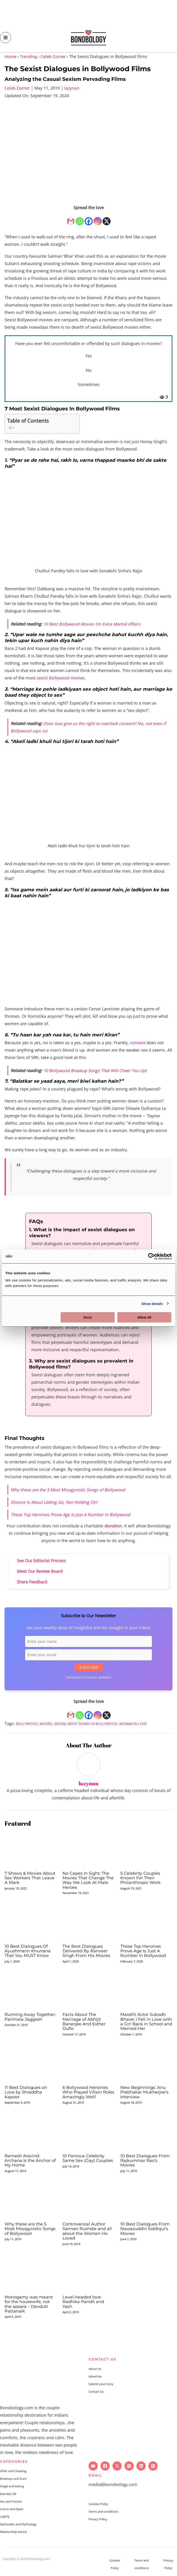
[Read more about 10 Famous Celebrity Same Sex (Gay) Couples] (88, 2129)
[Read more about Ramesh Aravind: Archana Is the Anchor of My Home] (31, 2128)
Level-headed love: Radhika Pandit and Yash (83, 2301)
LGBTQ (4, 2517)
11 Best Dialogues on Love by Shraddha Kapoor (26, 2092)
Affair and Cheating (13, 2471)
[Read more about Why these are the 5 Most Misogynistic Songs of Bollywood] (31, 2196)
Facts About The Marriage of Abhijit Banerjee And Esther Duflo (84, 2021)
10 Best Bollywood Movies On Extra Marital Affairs (91, 624)
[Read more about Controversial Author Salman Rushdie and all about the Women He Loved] (88, 2196)
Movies (46, 1723)
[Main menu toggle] (5, 37)
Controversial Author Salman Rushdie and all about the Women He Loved (87, 2231)
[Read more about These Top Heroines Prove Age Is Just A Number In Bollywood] (146, 1918)
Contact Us (95, 2391)
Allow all (144, 1317)
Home (10, 56)
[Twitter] (117, 2466)
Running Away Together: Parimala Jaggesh (30, 2017)
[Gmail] (71, 218)
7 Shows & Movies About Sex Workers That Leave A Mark (30, 1878)
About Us (94, 2369)
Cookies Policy (98, 2504)
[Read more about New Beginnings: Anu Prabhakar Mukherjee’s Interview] (146, 2059)
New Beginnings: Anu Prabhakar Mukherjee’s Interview (144, 2092)
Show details (152, 1304)
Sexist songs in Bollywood (92, 1723)
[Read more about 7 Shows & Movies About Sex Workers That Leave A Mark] (31, 1845)
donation (113, 1526)
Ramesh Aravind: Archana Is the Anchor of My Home (30, 2160)
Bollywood (27, 1723)
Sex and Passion (11, 2501)
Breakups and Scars (13, 2479)
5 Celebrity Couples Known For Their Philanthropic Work (140, 1878)
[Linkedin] (141, 2466)
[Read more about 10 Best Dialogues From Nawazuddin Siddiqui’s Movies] (146, 2196)
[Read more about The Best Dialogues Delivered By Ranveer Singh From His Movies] (88, 1918)
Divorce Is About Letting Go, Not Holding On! (54, 1502)
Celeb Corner (53, 56)
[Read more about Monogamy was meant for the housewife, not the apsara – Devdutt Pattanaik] (31, 2270)
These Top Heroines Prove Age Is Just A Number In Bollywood (70, 1514)
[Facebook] (89, 218)
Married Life (8, 2494)
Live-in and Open (11, 2509)
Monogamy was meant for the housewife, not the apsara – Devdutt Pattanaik (29, 2304)
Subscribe (88, 1667)
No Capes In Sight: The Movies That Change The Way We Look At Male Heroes (88, 1880)
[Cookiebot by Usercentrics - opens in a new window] (151, 1256)
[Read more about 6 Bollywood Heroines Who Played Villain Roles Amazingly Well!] (88, 2059)
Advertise (94, 2376)
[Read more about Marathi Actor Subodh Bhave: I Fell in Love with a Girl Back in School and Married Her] (146, 1986)
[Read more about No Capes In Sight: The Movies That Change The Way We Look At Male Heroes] (88, 1846)
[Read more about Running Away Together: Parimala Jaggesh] (31, 1986)
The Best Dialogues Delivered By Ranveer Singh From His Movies (86, 1951)
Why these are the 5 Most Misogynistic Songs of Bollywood (68, 1489)
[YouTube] (93, 2466)
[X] (107, 218)
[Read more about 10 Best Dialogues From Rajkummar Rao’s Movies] (146, 2128)
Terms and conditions (103, 2511)
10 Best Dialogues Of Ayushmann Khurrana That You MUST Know (27, 1951)
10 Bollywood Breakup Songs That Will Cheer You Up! (95, 1070)
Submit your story (100, 2384)
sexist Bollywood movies (61, 678)
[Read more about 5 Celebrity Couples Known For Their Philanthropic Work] (146, 1845)
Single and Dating (12, 2486)
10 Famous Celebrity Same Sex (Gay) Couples (87, 2158)
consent (137, 1042)
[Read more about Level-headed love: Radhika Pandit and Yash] (88, 2270)
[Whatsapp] (80, 218)
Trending (28, 56)
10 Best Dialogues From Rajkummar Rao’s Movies (145, 2160)
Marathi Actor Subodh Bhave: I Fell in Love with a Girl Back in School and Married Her (146, 2021)
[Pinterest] (153, 2466)
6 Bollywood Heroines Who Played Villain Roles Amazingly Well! (88, 2092)
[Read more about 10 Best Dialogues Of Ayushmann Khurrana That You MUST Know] (31, 1918)
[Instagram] (98, 218)
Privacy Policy (97, 2519)
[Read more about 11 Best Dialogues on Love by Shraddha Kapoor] (31, 2059)
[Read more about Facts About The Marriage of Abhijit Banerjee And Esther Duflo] (88, 1986)
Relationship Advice (13, 2532)
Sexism (59, 1723)
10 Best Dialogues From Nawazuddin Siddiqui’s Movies (145, 2228)
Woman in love (133, 1723)
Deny (87, 1317)
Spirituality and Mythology (18, 2524)
